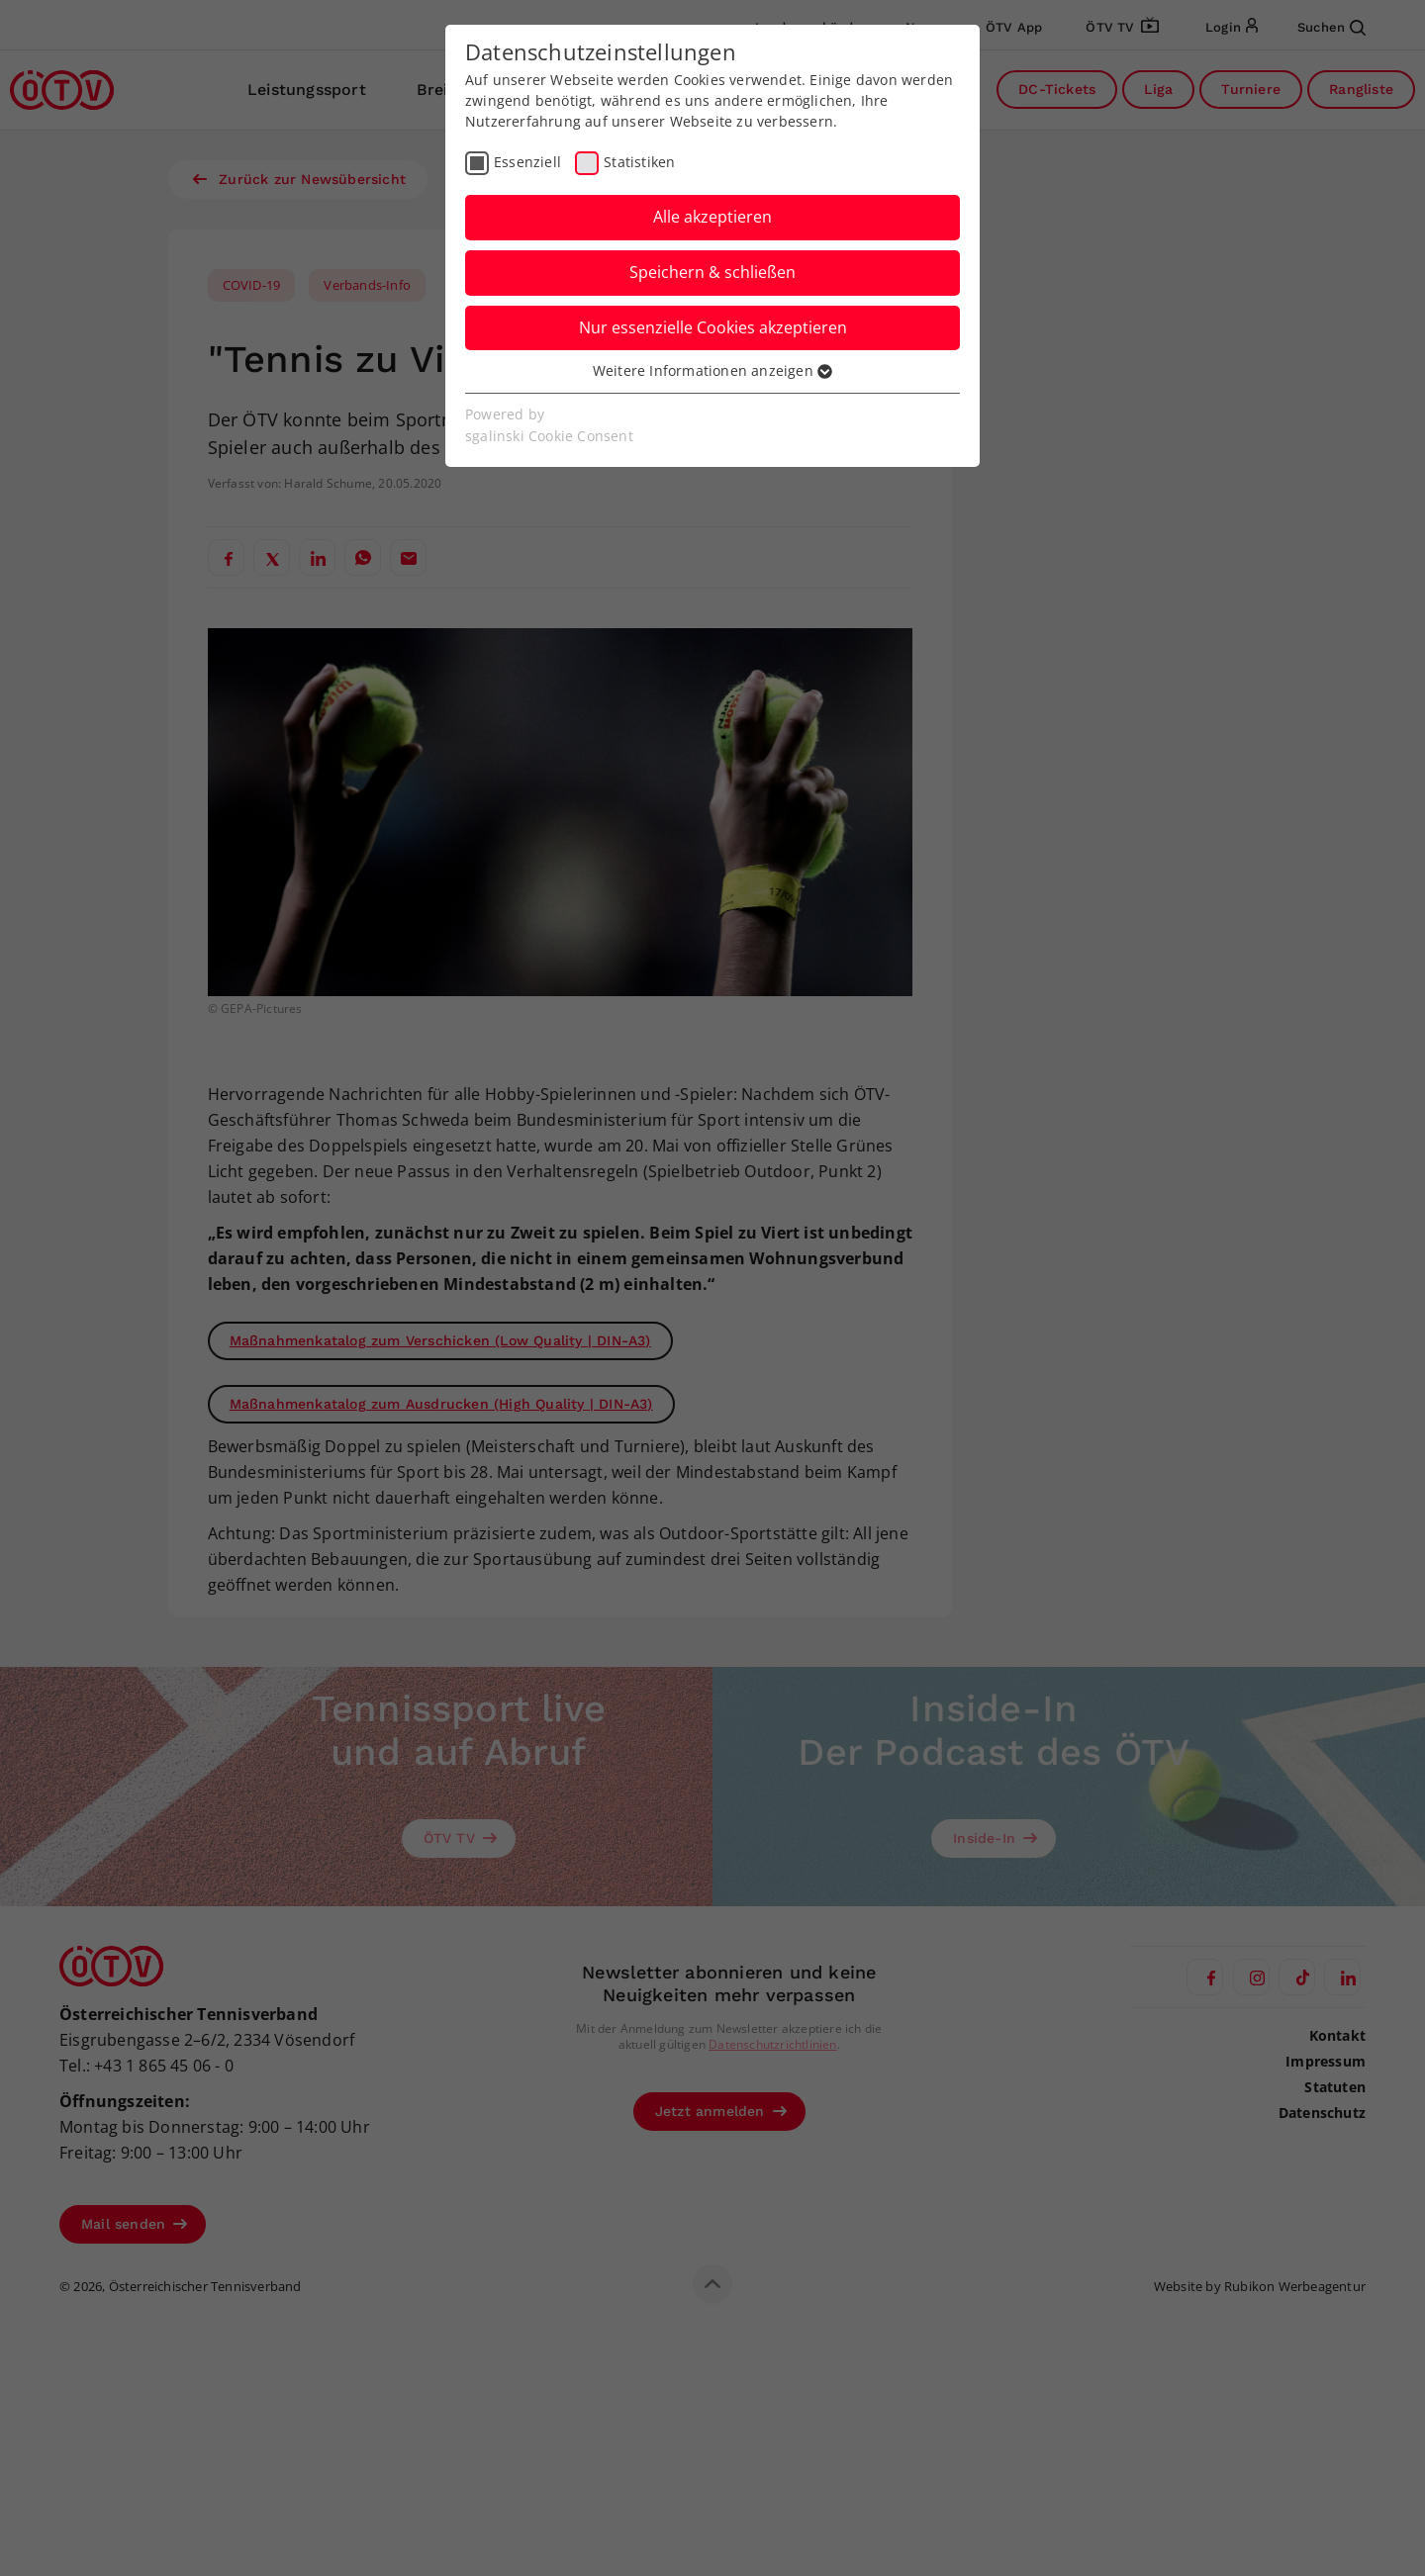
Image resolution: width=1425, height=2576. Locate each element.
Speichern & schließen (712, 272)
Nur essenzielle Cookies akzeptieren (713, 327)
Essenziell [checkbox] (527, 161)
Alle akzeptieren (712, 217)
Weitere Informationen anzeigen (712, 370)
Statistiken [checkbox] (639, 161)
